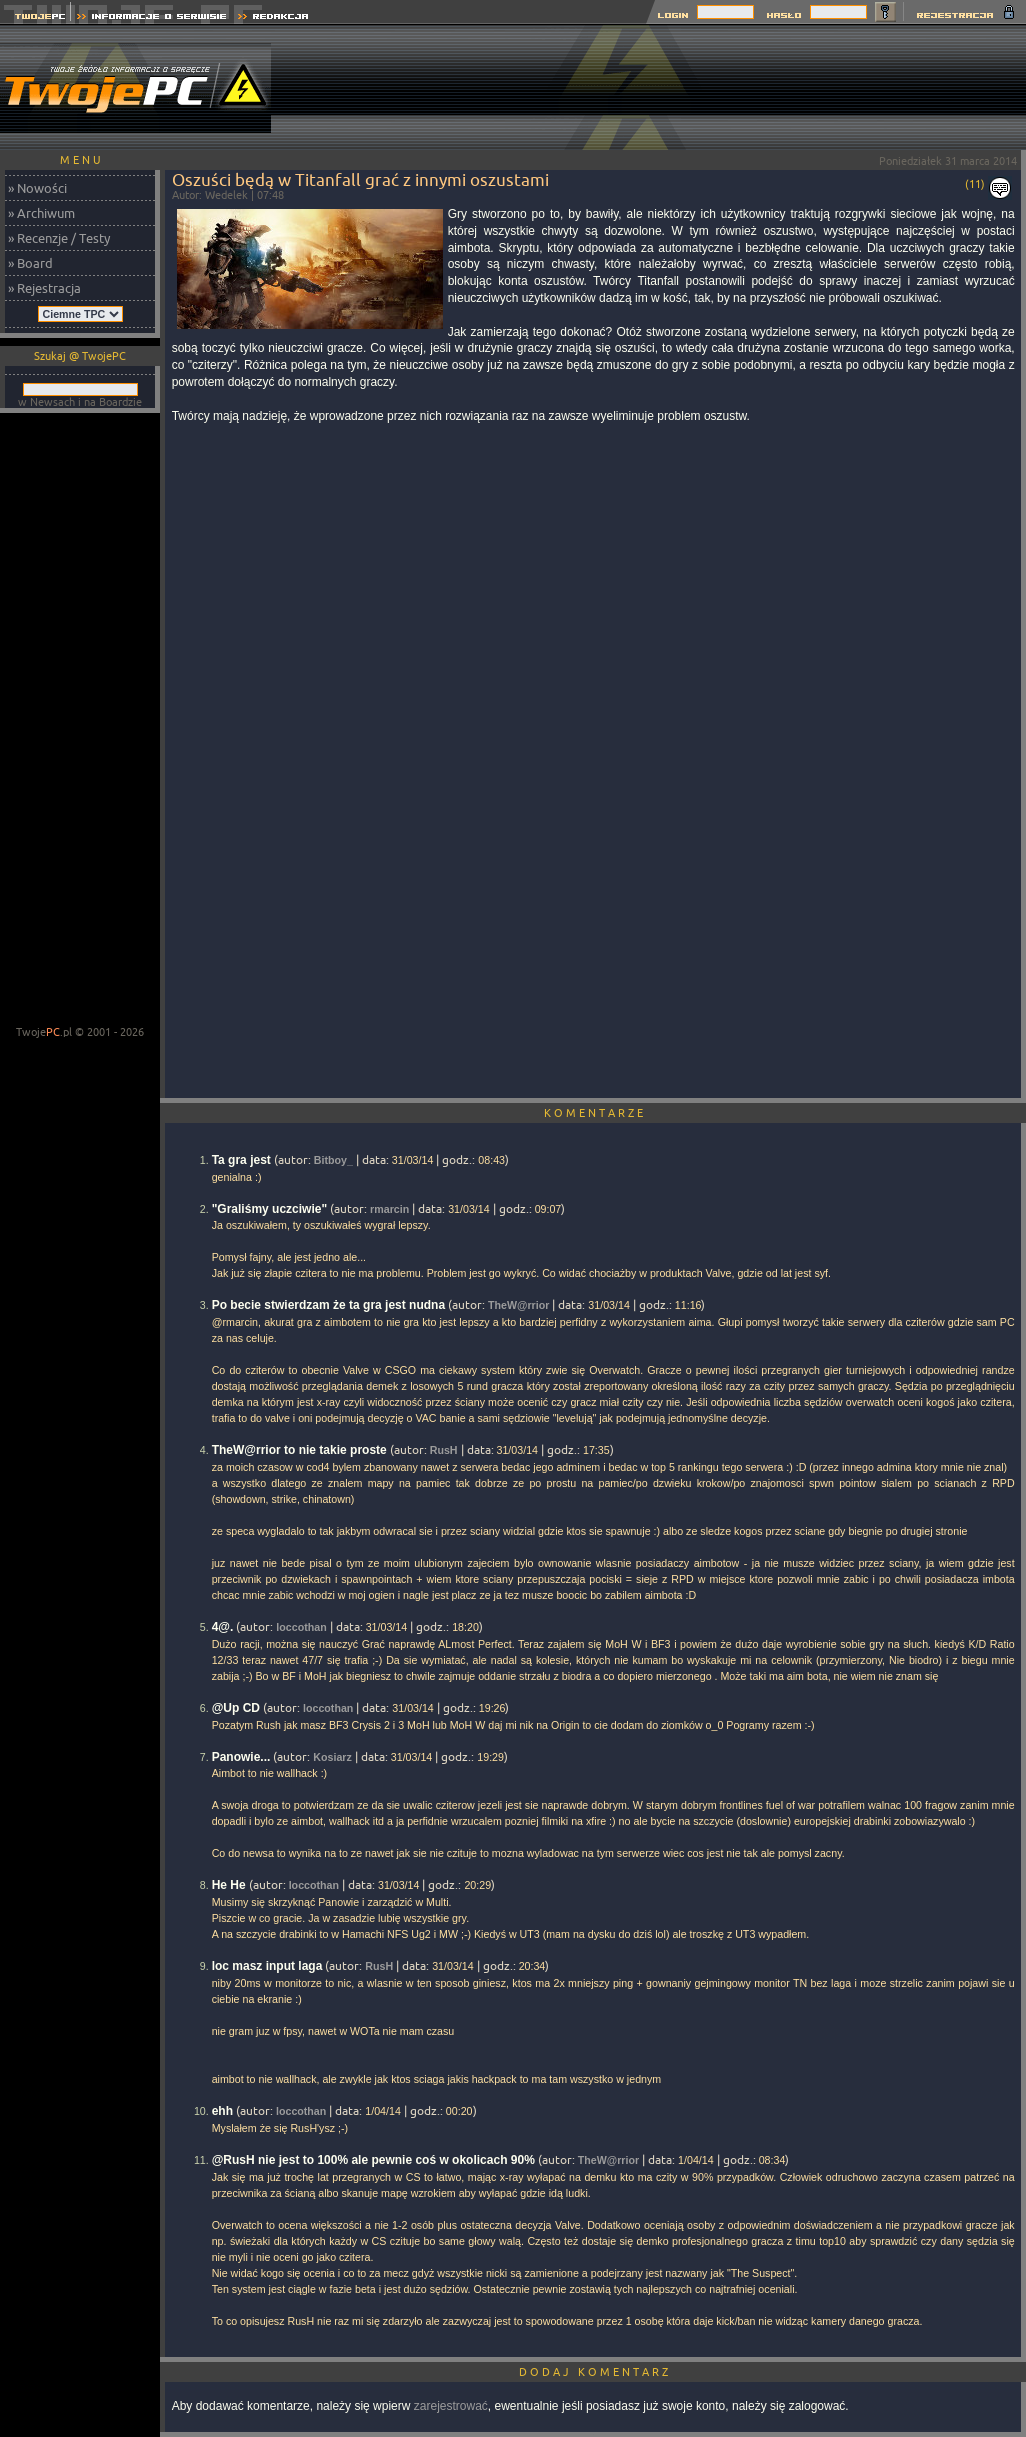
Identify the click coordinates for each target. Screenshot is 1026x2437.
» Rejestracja (44, 288)
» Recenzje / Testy (59, 238)
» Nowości (37, 188)
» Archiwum (41, 213)
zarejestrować (451, 2406)
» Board (30, 263)
